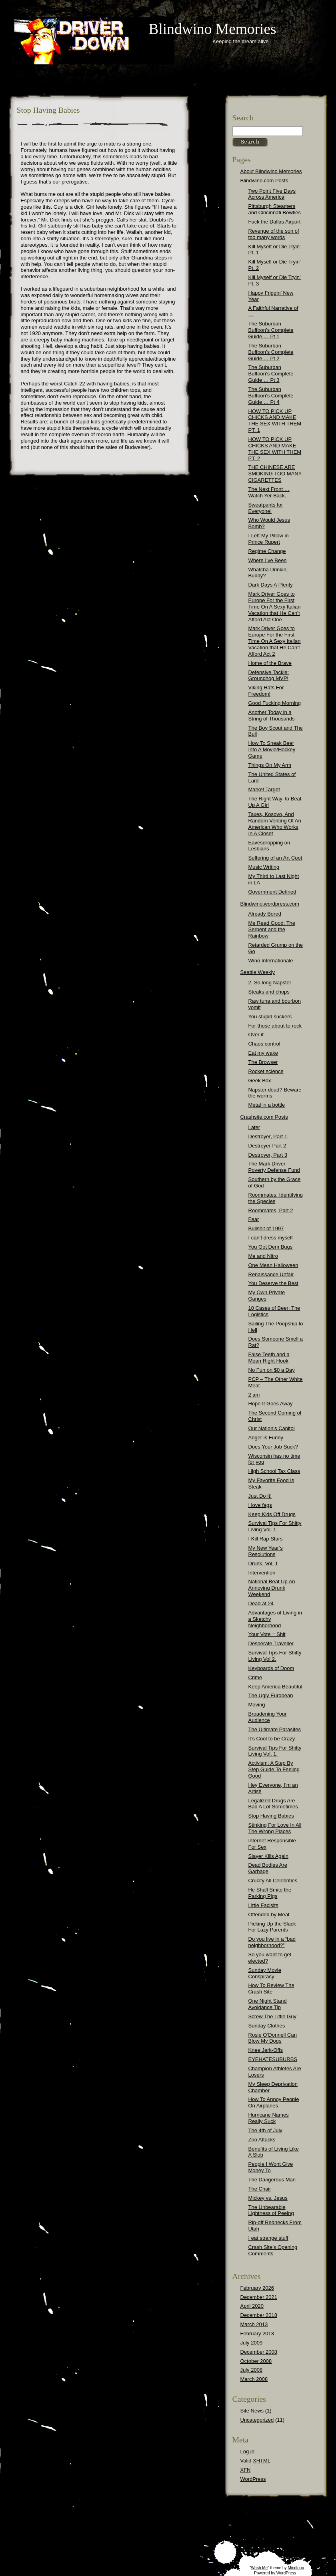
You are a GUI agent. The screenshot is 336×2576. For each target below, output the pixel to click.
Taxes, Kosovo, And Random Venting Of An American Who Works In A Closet (274, 823)
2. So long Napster (270, 983)
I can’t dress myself (270, 1238)
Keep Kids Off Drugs (272, 1514)
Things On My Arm (270, 765)
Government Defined (272, 892)
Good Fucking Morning (274, 703)
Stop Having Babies (271, 1816)
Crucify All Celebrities (273, 1881)
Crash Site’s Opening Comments (273, 2250)
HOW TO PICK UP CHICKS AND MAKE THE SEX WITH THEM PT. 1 (275, 420)
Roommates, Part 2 (270, 1210)
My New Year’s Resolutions (265, 1551)
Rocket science (266, 1071)
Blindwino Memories (212, 29)
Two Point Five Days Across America (272, 194)
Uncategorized (257, 2420)
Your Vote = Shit (267, 1634)
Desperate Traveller (271, 1643)
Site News (252, 2411)
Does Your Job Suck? (273, 1447)
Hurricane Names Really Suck (268, 2118)
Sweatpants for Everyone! (265, 508)
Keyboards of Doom (271, 1668)
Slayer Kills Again (268, 1856)
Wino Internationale (270, 961)
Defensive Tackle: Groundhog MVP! (268, 675)
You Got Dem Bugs (270, 1247)
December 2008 (259, 2352)
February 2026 (257, 2288)
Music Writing (264, 867)
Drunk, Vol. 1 (263, 1563)
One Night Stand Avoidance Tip (267, 2004)
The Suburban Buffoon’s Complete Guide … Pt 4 (271, 395)
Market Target (264, 789)
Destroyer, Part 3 (268, 1155)
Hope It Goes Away (270, 1404)
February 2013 (257, 2334)
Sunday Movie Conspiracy (264, 1973)
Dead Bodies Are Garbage (268, 1868)
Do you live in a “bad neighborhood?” (272, 1942)
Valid (255, 2461)
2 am (254, 1395)
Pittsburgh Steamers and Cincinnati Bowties (274, 209)
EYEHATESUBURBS (273, 2059)
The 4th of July (265, 2130)
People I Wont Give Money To (270, 2167)
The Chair (259, 2189)
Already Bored (264, 914)
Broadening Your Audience (267, 1717)
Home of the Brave (270, 663)
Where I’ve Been (267, 560)
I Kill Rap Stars (265, 1539)
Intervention (262, 1573)
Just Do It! (260, 1496)
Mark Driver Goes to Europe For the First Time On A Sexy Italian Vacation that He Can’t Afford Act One (274, 606)
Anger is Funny (265, 1438)
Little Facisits (263, 1905)
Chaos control (264, 1044)
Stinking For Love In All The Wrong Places (275, 1828)
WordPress (253, 2479)
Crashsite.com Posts (264, 1117)
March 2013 (254, 2324)
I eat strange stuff (268, 2238)
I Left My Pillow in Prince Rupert (268, 539)
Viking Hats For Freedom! (266, 690)
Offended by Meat (269, 1915)
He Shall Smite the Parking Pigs (270, 1893)
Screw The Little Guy (272, 2016)
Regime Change (267, 551)
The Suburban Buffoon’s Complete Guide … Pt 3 (271, 373)
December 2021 (259, 2297)
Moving (256, 1705)
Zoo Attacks (262, 2140)
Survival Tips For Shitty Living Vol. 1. (275, 1526)
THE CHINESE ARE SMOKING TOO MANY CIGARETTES (275, 473)
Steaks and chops (269, 992)
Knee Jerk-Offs (265, 2050)
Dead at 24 (261, 1603)
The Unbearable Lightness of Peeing (271, 2210)
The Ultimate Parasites (274, 1729)
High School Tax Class (274, 1471)
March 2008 (254, 2379)
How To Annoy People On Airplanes (273, 2102)
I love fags (260, 1505)
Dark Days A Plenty (270, 585)
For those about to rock (275, 1026)
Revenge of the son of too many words (273, 234)
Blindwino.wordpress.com (269, 904)
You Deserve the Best (273, 1283)
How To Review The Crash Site (271, 1988)
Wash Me (259, 2568)
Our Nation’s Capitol (271, 1428)
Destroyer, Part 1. (268, 1136)
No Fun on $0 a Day (271, 1370)
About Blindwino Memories (271, 171)
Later (254, 1127)
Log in (247, 2451)
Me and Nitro (263, 1256)
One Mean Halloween (273, 1265)
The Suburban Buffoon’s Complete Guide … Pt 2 (271, 352)
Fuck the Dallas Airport (274, 222)
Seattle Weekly (257, 972)
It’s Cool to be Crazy (271, 1739)
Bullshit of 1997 (266, 1228)
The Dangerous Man (272, 2180)
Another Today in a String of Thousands (271, 715)
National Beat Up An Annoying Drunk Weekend (271, 1587)
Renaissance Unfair (271, 1274)
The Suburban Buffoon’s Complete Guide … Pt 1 (271, 330)
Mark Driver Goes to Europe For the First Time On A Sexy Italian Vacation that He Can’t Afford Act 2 (274, 640)
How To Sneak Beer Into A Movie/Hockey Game (272, 749)
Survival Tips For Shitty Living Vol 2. (275, 1656)
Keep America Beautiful (275, 1687)
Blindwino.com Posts (264, 181)
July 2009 (251, 2343)
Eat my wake (263, 1053)
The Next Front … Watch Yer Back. (269, 492)
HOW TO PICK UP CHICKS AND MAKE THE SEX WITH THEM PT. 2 (275, 448)
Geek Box (259, 1080)
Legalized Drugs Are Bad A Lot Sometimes (273, 1804)
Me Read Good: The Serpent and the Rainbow (272, 929)
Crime (255, 1677)
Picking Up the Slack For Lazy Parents (272, 1927)
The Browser (263, 1062)
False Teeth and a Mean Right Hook (269, 1357)
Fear (253, 1219)
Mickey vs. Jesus (268, 2198)
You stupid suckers (270, 1017)
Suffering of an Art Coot (275, 858)
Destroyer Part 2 (267, 1146)
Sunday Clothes (266, 2026)
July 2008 (251, 2370)
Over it (256, 1035)
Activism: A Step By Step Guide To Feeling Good (274, 1769)
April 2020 (252, 2306)
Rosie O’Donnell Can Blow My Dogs (272, 2038)
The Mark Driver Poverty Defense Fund (274, 1167)
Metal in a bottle (266, 1105)
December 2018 (259, 2315)
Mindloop (296, 2568)
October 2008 (256, 2361)
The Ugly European (270, 1695)
